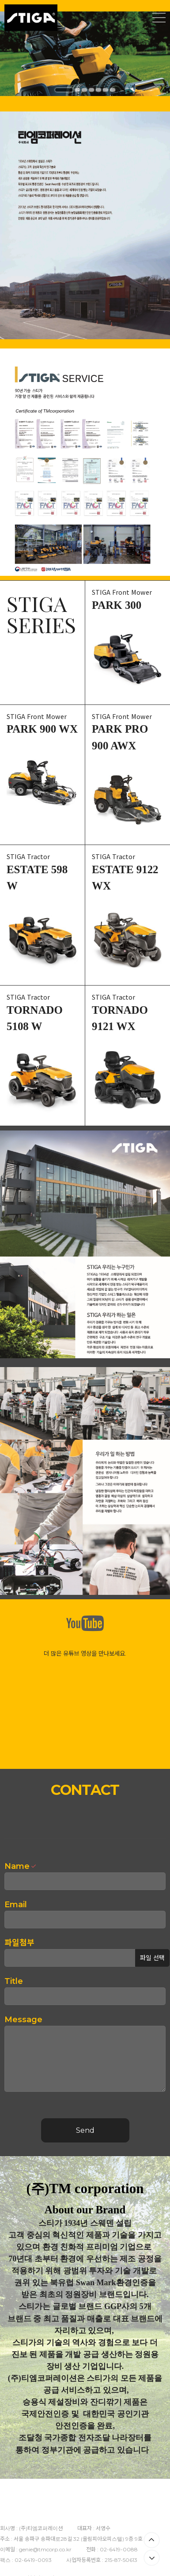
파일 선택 (152, 1958)
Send (85, 2130)
